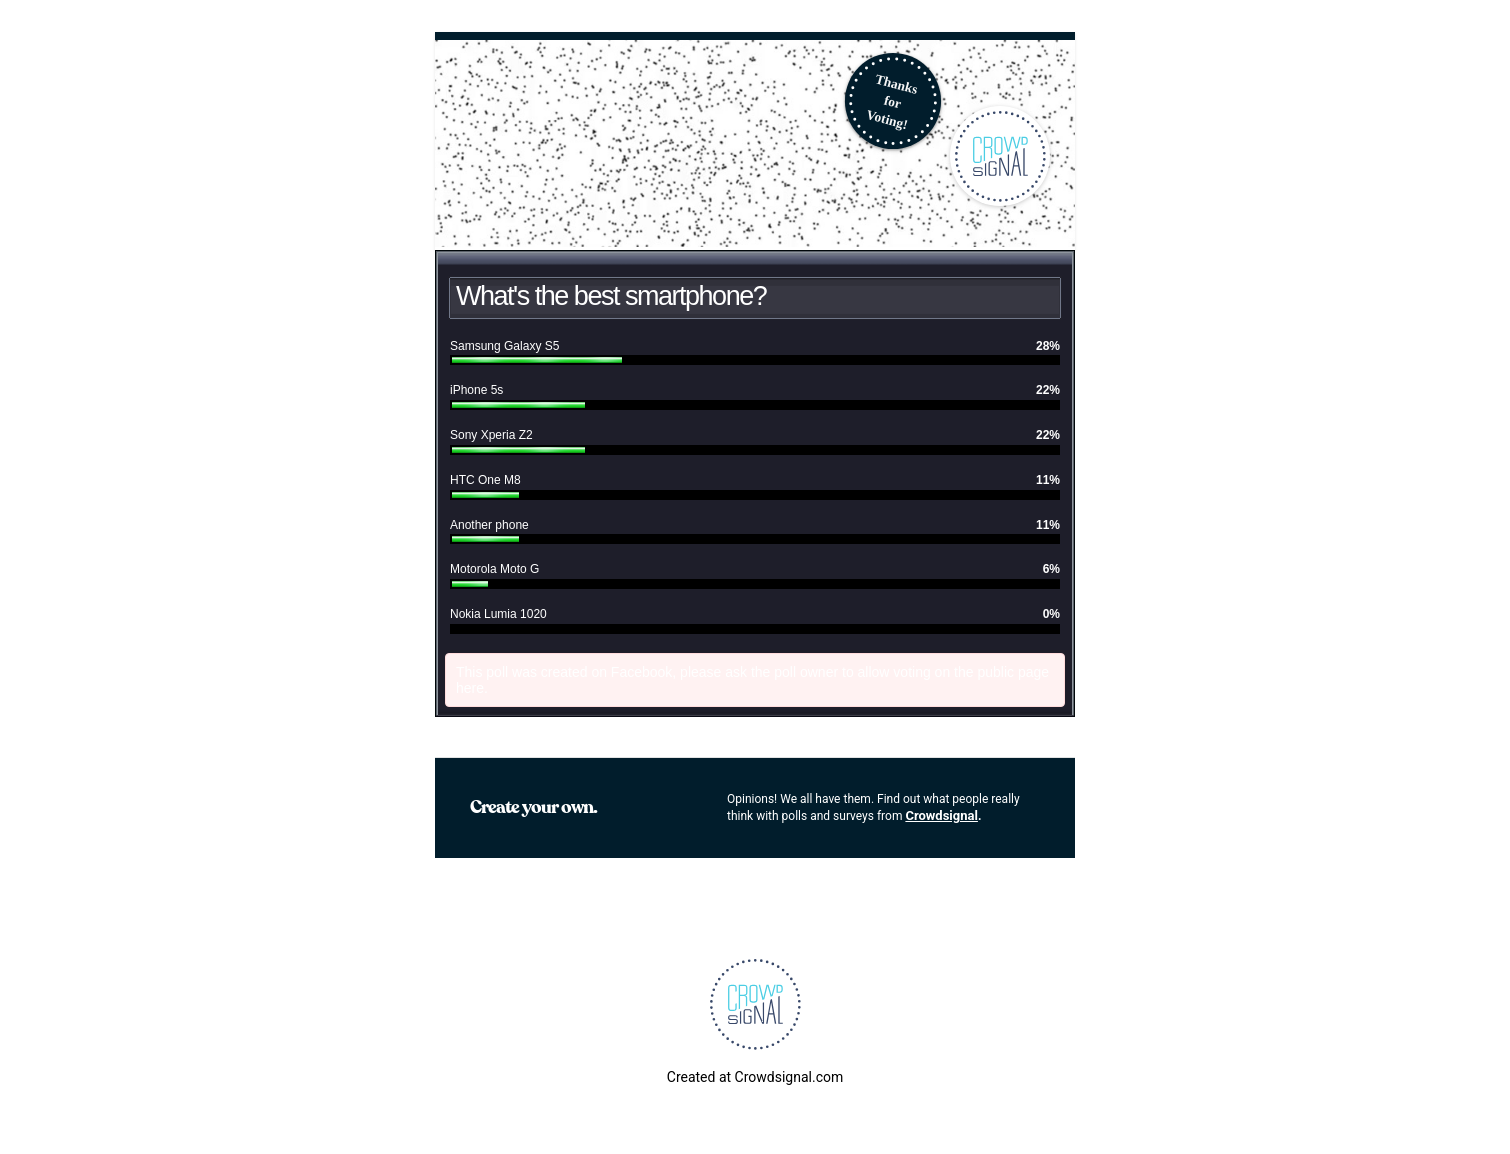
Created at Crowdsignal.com (755, 1077)
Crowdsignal (941, 815)
